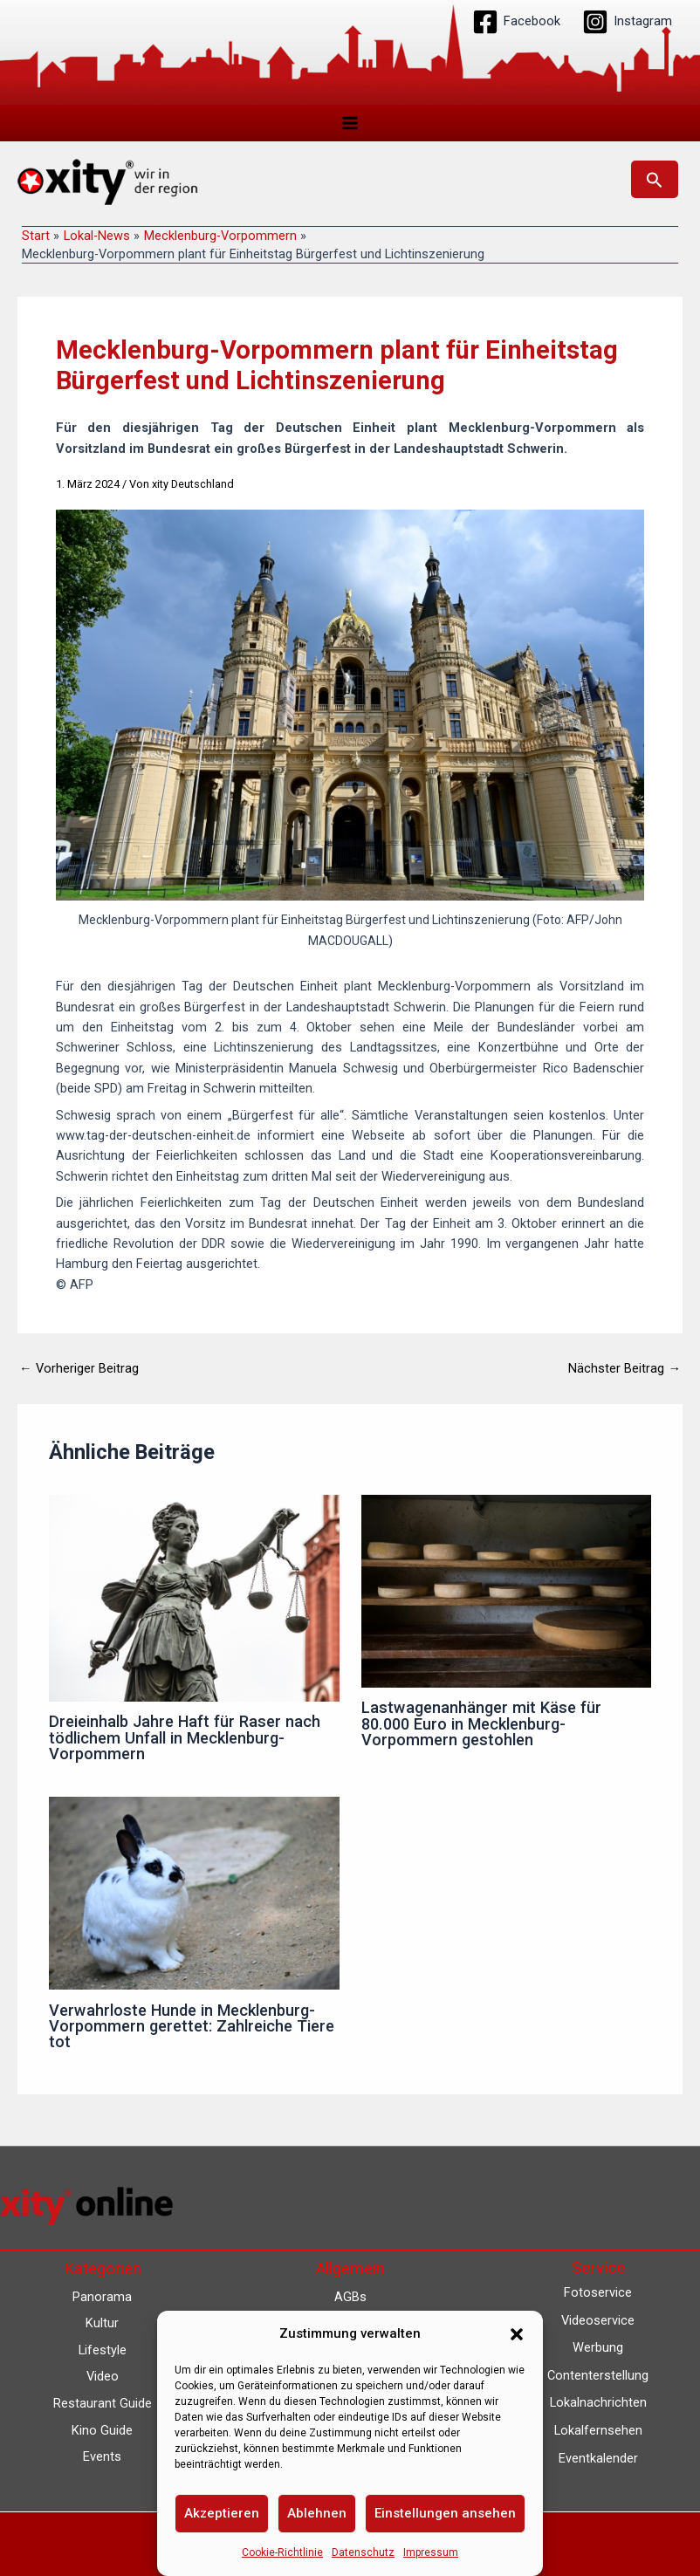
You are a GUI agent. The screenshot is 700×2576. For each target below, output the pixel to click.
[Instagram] (627, 22)
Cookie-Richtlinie (282, 2552)
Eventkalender (598, 2458)
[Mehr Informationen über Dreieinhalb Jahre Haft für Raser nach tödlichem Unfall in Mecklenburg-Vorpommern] (194, 1598)
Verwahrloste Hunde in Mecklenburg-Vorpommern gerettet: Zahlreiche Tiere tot (191, 2027)
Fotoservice (598, 2292)
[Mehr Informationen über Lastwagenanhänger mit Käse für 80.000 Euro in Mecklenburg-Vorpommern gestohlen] (506, 1591)
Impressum (430, 2552)
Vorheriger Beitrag (79, 1369)
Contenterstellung (598, 2375)
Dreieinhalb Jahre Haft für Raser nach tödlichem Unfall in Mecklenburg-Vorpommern (184, 1738)
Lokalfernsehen (598, 2430)
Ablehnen (317, 2513)
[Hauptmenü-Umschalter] (350, 123)
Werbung (598, 2347)
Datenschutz (363, 2552)
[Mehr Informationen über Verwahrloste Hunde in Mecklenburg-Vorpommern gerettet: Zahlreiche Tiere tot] (194, 1893)
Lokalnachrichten (598, 2402)
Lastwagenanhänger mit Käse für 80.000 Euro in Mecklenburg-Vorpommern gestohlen (481, 1724)
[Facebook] (516, 22)
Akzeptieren (221, 2513)
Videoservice (598, 2320)
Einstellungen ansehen (445, 2513)
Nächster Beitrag (624, 1369)
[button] (516, 2334)
